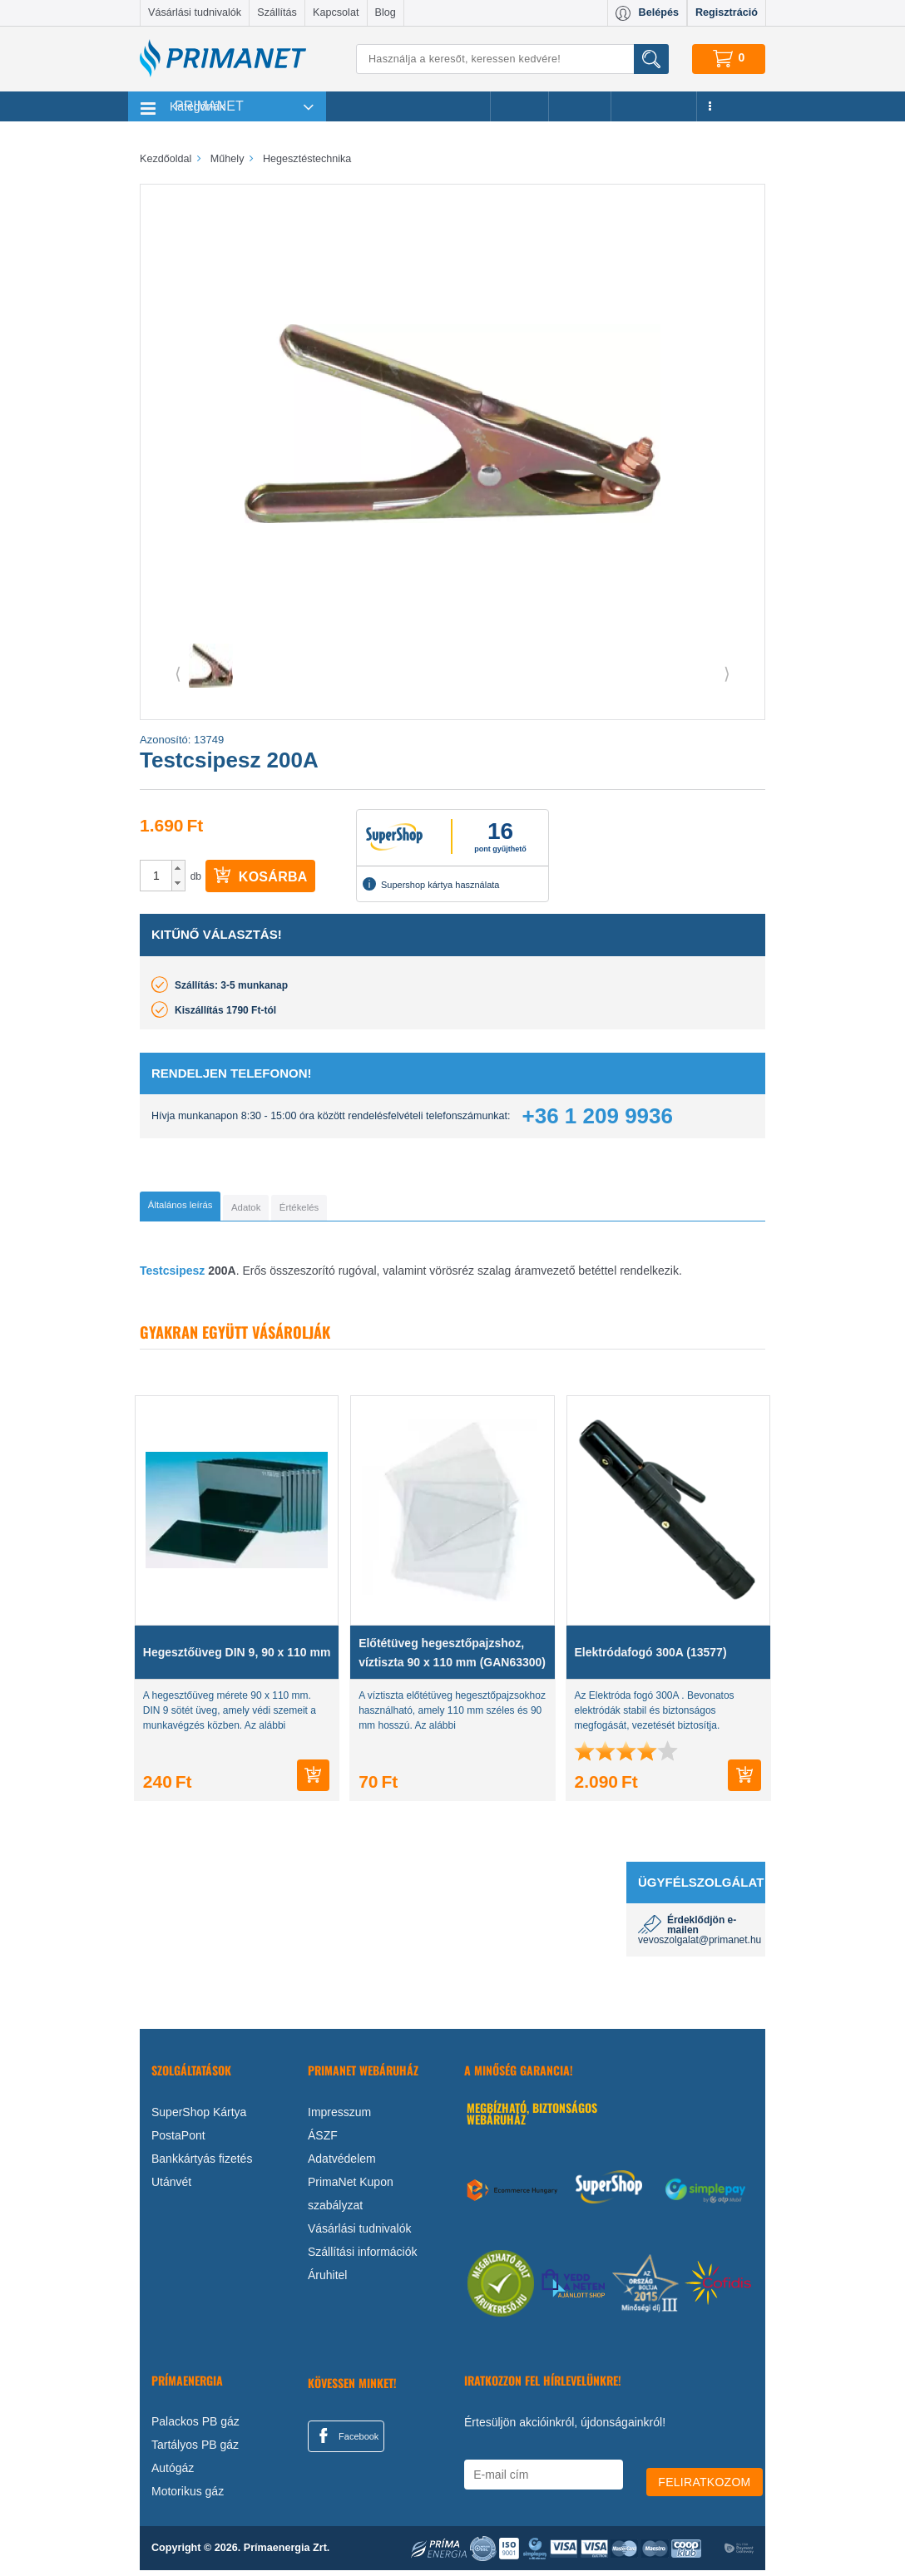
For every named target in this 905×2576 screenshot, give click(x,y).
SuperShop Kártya (198, 2117)
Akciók (519, 106)
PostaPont (178, 2140)
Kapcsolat (336, 12)
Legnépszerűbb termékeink (408, 106)
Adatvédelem (342, 2163)
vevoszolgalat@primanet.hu (699, 1946)
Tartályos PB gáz (195, 2450)
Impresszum (339, 2117)
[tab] (207, 1209)
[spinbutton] (156, 875)
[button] (178, 868)
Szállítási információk (363, 2256)
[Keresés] (512, 59)
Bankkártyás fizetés (201, 2163)
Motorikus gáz (187, 2497)
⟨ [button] (178, 673)
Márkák (580, 106)
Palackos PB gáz (195, 2427)
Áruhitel (327, 2280)
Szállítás (277, 12)
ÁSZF (323, 2140)
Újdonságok (654, 106)
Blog (385, 12)
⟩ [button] (727, 673)
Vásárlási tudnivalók (194, 12)
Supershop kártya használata (431, 884)
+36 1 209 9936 (597, 1115)
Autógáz (172, 2473)
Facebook (346, 2440)
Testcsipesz (172, 1276)
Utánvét (171, 2187)
